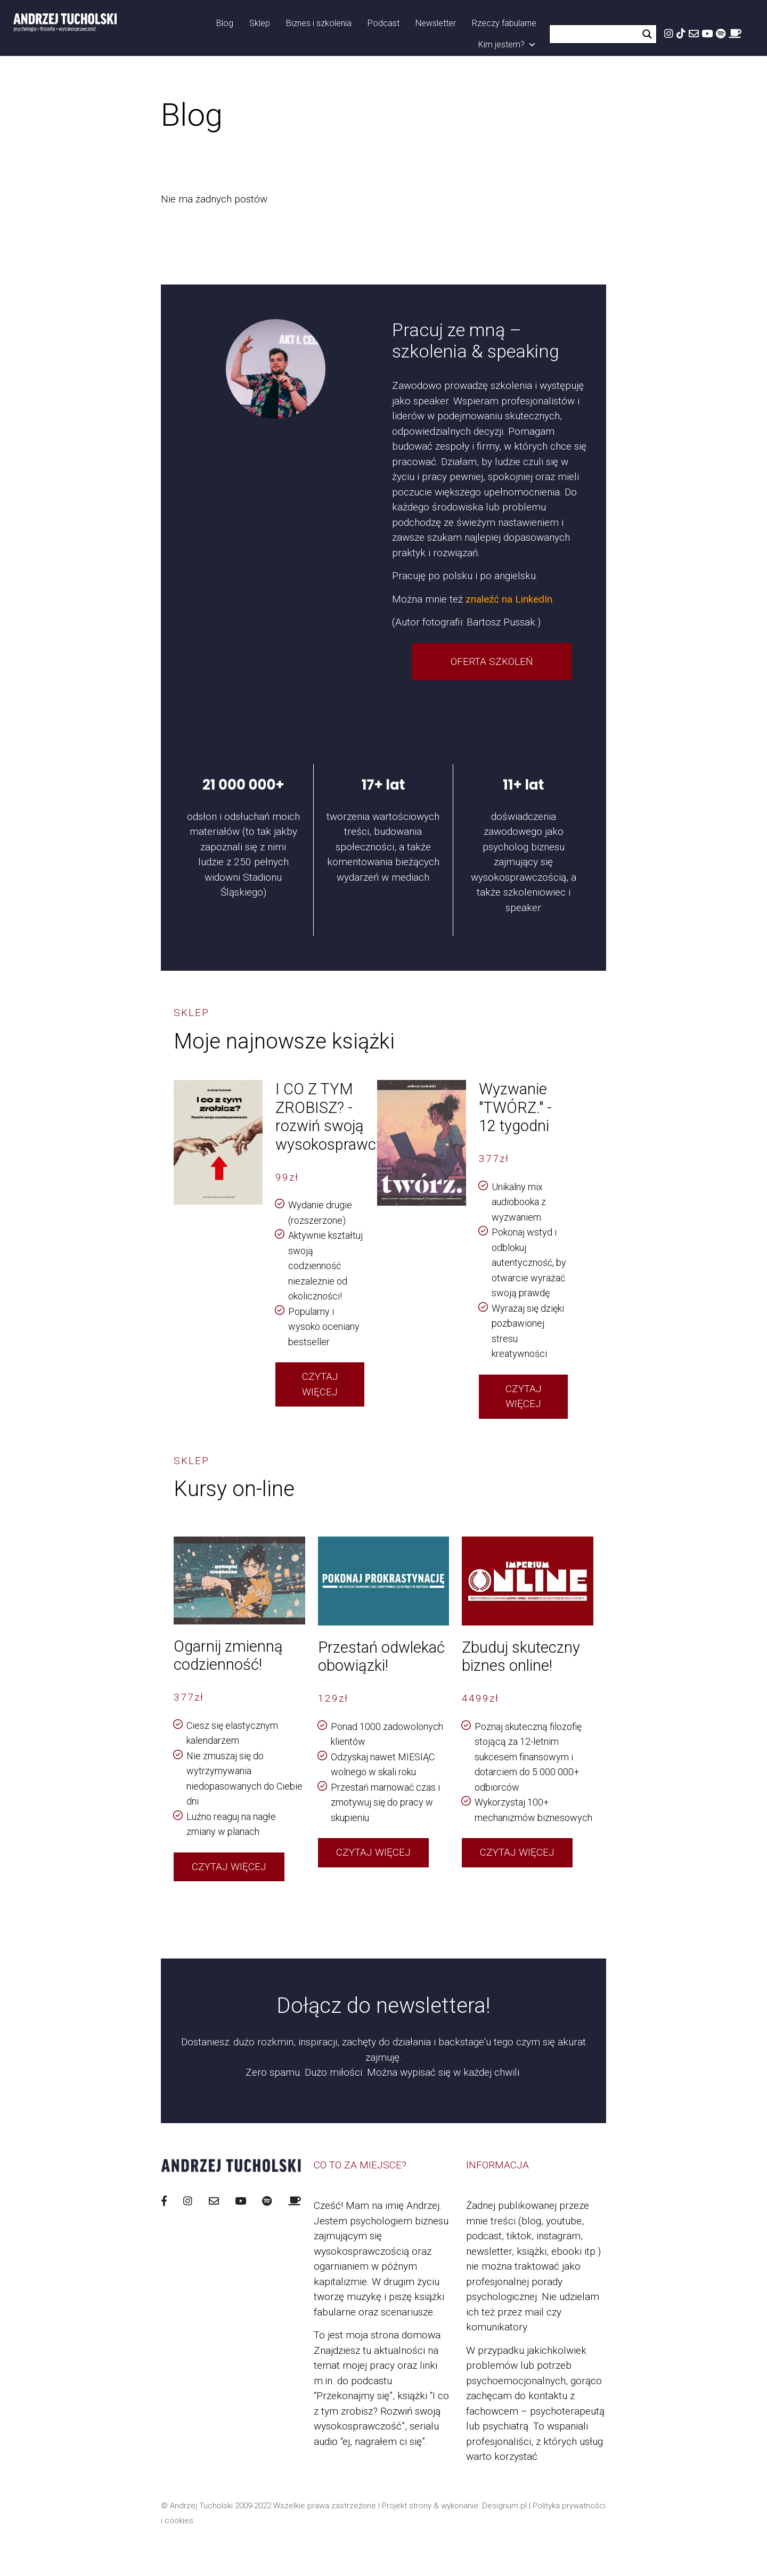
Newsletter (435, 23)
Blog (224, 23)
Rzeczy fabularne (504, 23)
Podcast (383, 23)
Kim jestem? (507, 44)
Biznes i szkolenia (319, 23)
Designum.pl (504, 2505)
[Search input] (596, 34)
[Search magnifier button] (647, 34)
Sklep (259, 23)
